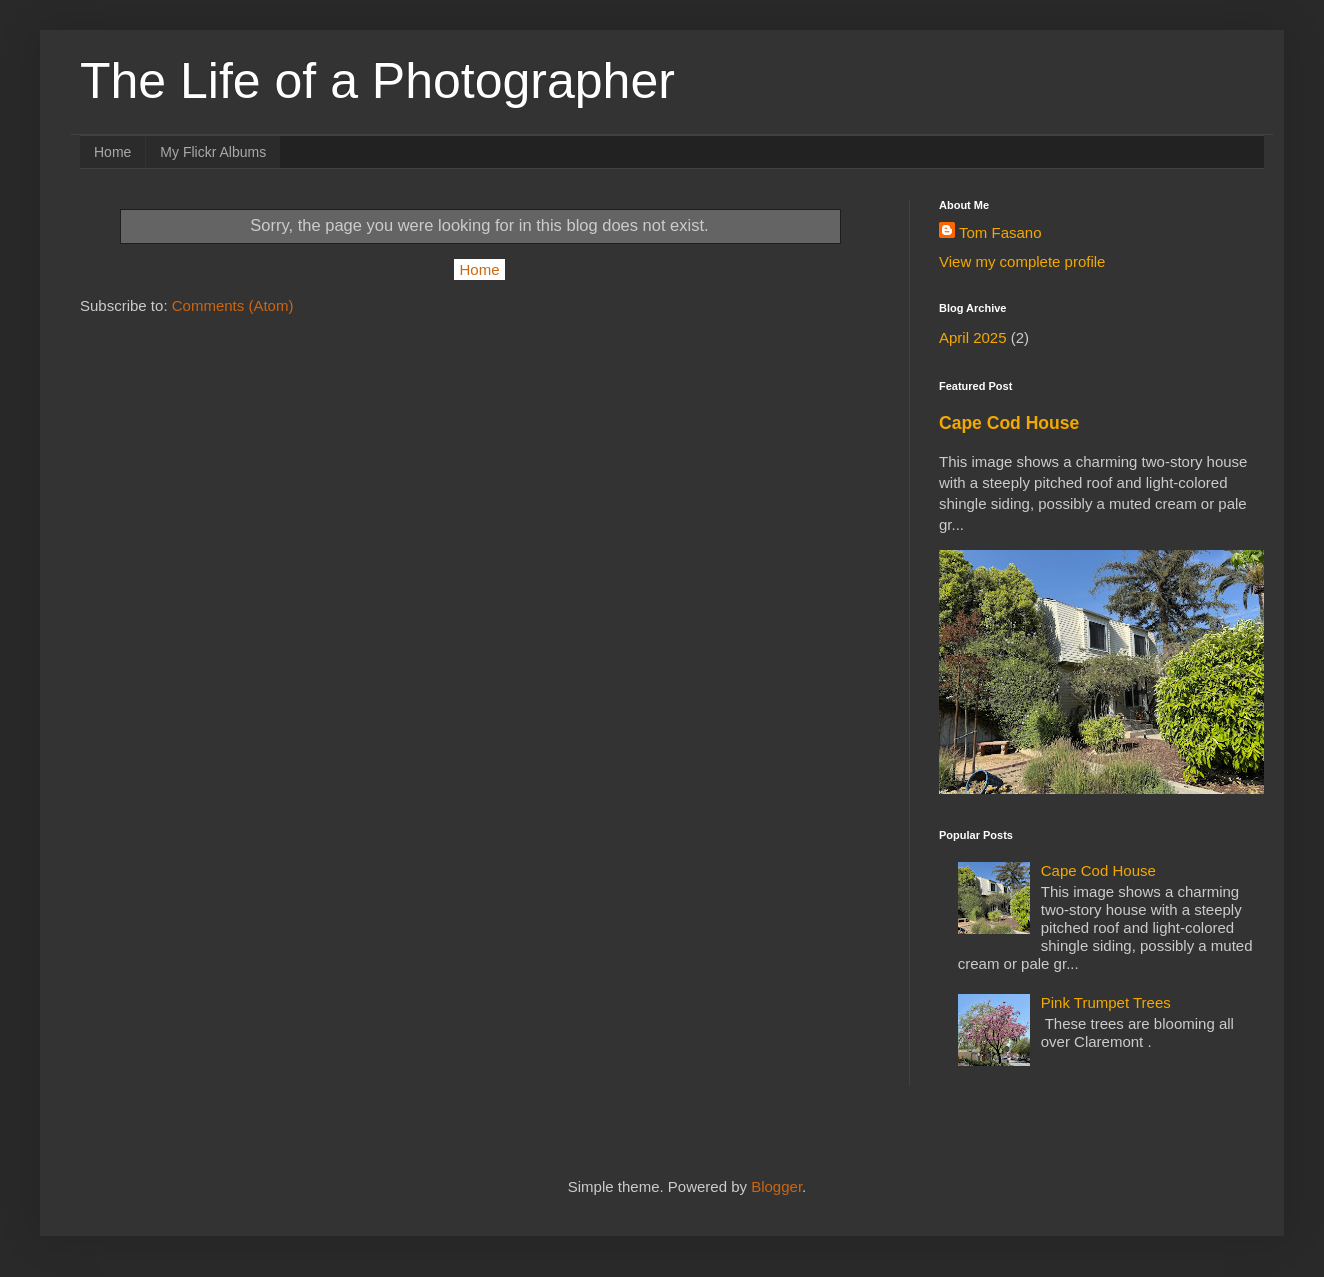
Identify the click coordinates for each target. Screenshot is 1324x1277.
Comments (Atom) (233, 305)
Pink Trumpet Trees (1106, 1002)
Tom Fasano (1000, 232)
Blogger (776, 1186)
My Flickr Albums (213, 152)
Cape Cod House (1009, 423)
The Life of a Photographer (377, 81)
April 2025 (973, 337)
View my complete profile (1022, 261)
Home (112, 152)
